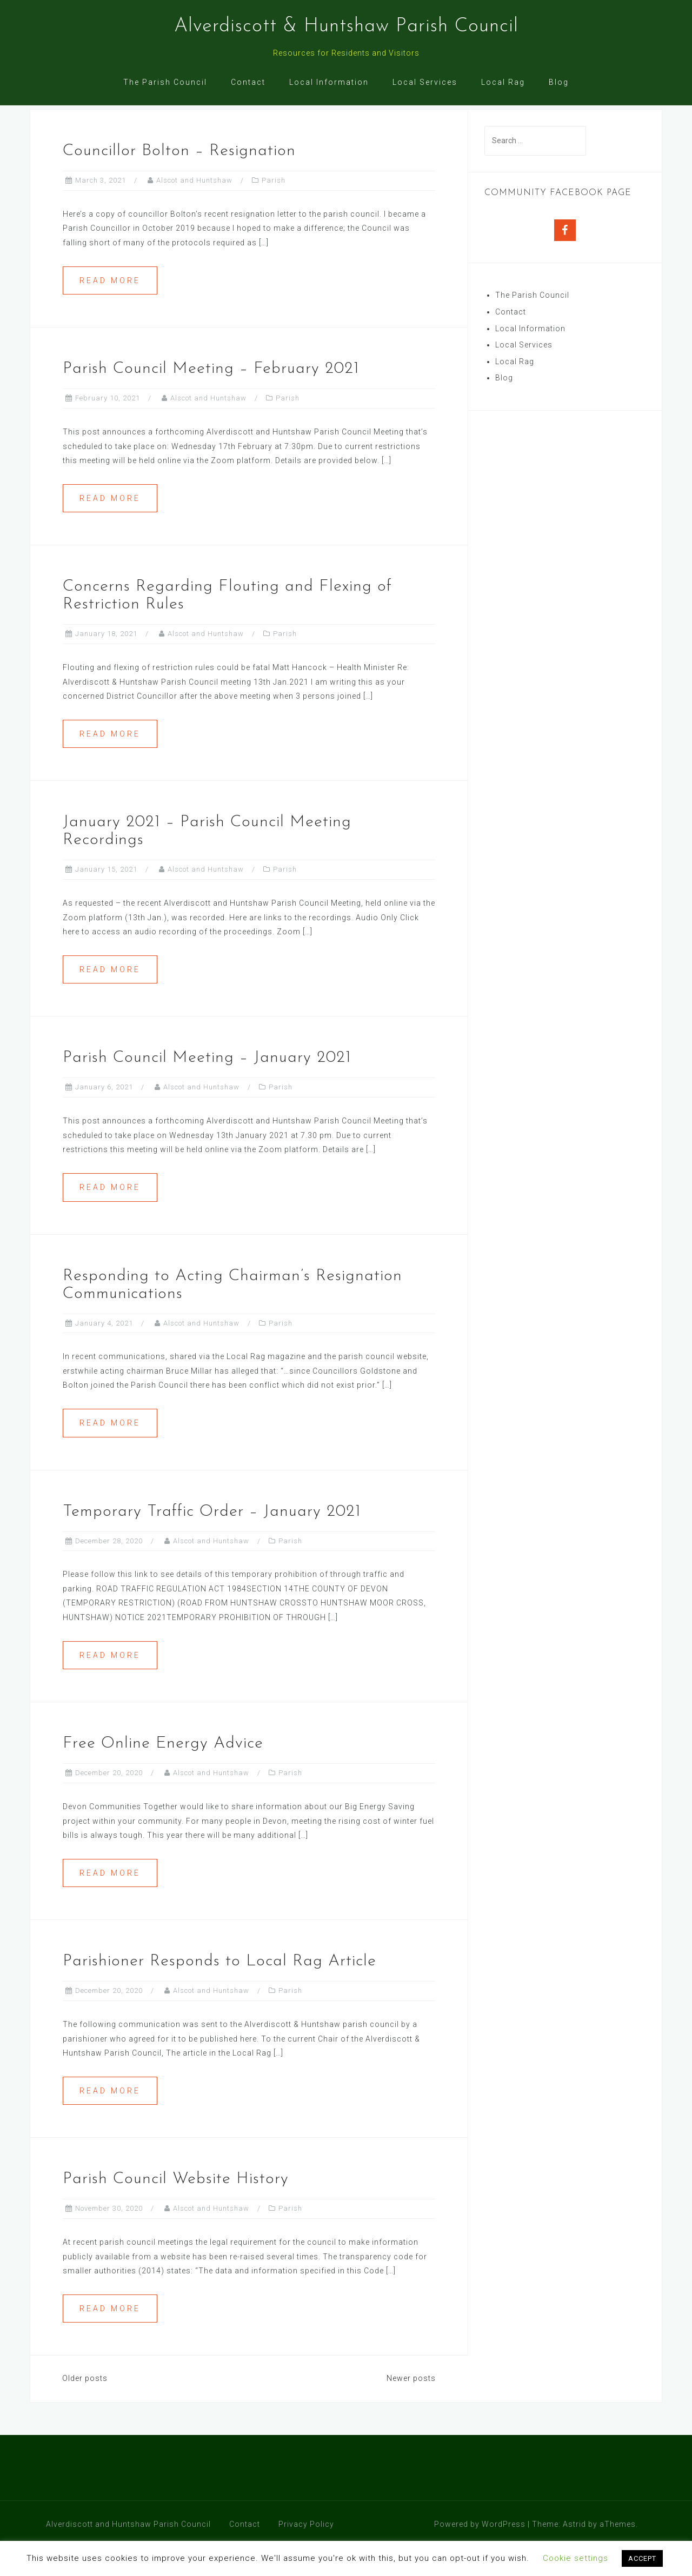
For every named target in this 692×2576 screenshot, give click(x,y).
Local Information (329, 82)
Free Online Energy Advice (163, 1772)
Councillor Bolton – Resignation (179, 179)
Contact (248, 82)
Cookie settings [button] (575, 2558)
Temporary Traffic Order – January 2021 (212, 1539)
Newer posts (411, 2407)
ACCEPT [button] (642, 2558)
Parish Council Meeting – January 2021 (207, 1086)
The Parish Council (165, 82)
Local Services (424, 82)
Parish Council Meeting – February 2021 (211, 397)
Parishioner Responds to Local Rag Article (219, 1990)
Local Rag (503, 82)
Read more (110, 308)
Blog (559, 82)
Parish (273, 209)
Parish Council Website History (176, 2207)
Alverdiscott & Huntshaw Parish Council (346, 26)
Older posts (85, 2407)
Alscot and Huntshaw (194, 209)
